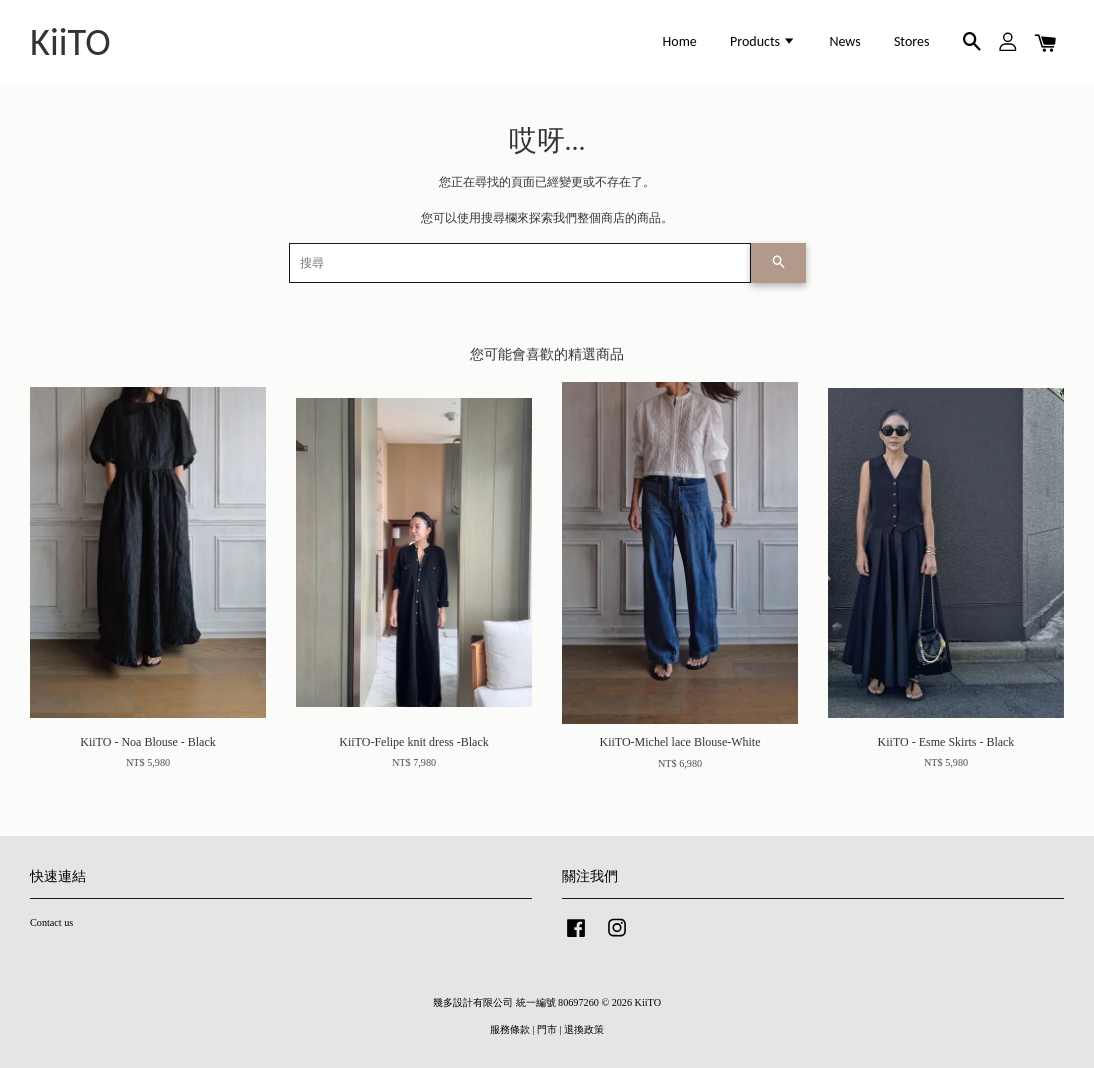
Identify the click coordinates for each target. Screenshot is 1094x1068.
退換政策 (584, 1029)
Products (763, 41)
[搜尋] (520, 263)
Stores (912, 41)
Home (680, 41)
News (844, 41)
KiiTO (70, 42)
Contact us (51, 922)
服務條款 (510, 1029)
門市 (547, 1029)
